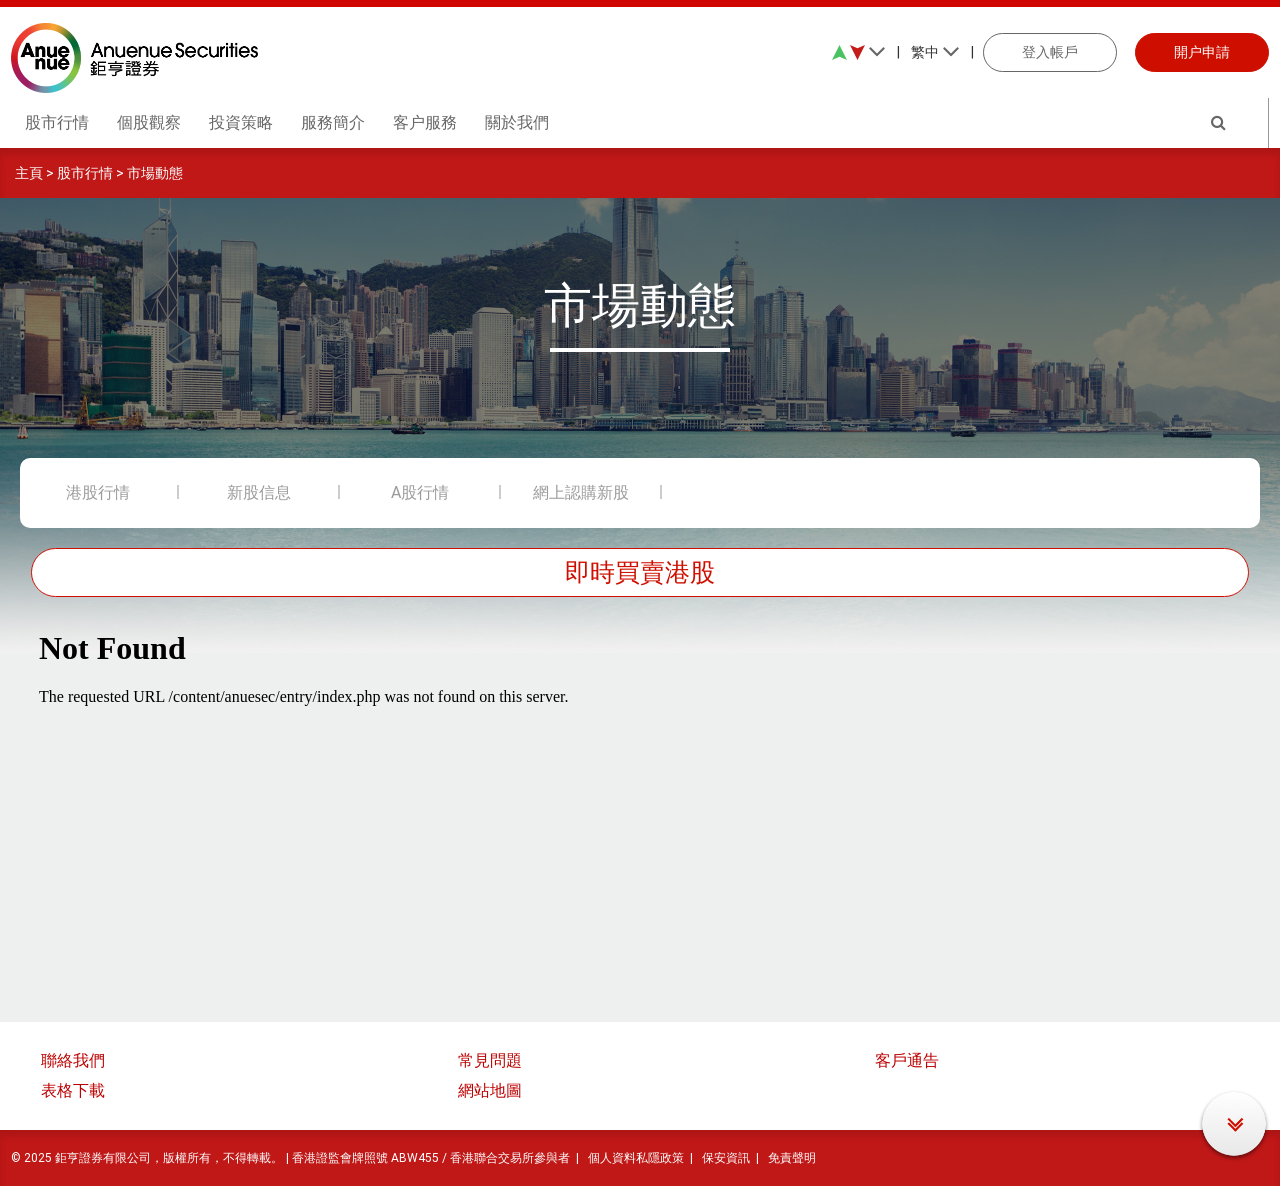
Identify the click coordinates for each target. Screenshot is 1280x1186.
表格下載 (73, 1090)
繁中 (935, 52)
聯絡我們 (73, 1060)
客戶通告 (907, 1060)
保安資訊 (726, 1158)
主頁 (29, 173)
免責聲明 (792, 1158)
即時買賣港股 (640, 572)
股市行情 (85, 173)
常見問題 (490, 1060)
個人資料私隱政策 (636, 1158)
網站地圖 (490, 1090)
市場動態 (155, 173)
